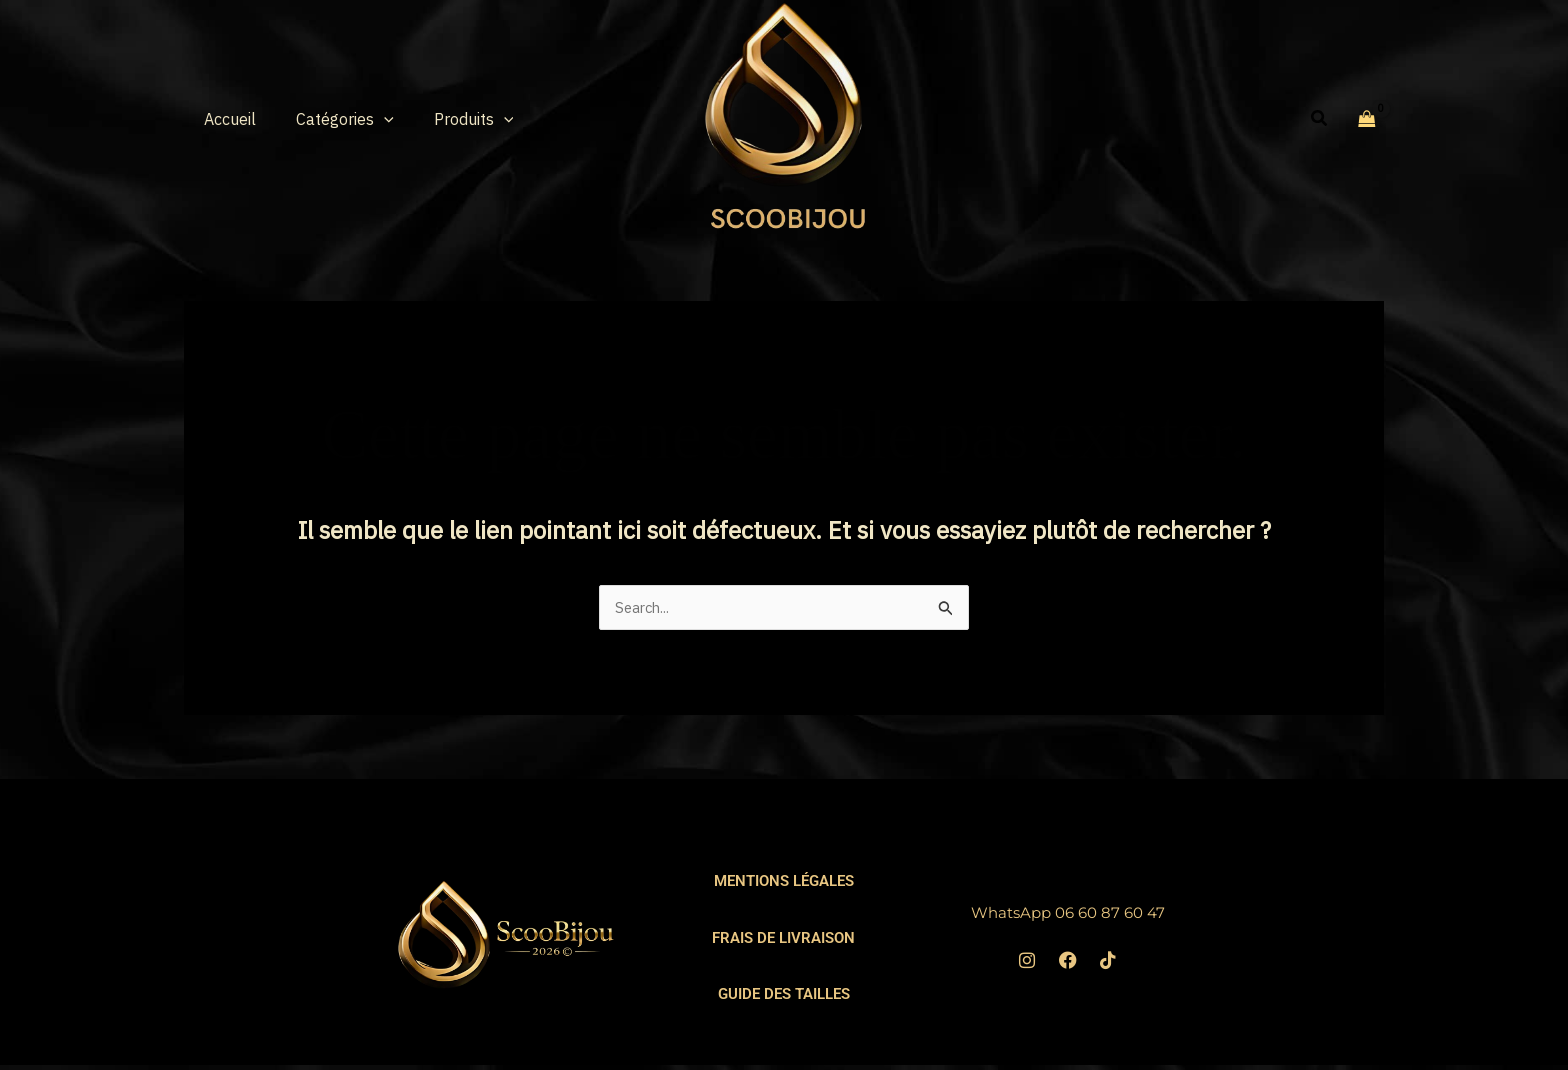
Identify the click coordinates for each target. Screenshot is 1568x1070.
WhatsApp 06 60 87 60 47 (1067, 913)
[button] (372, 119)
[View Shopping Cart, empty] (1367, 118)
